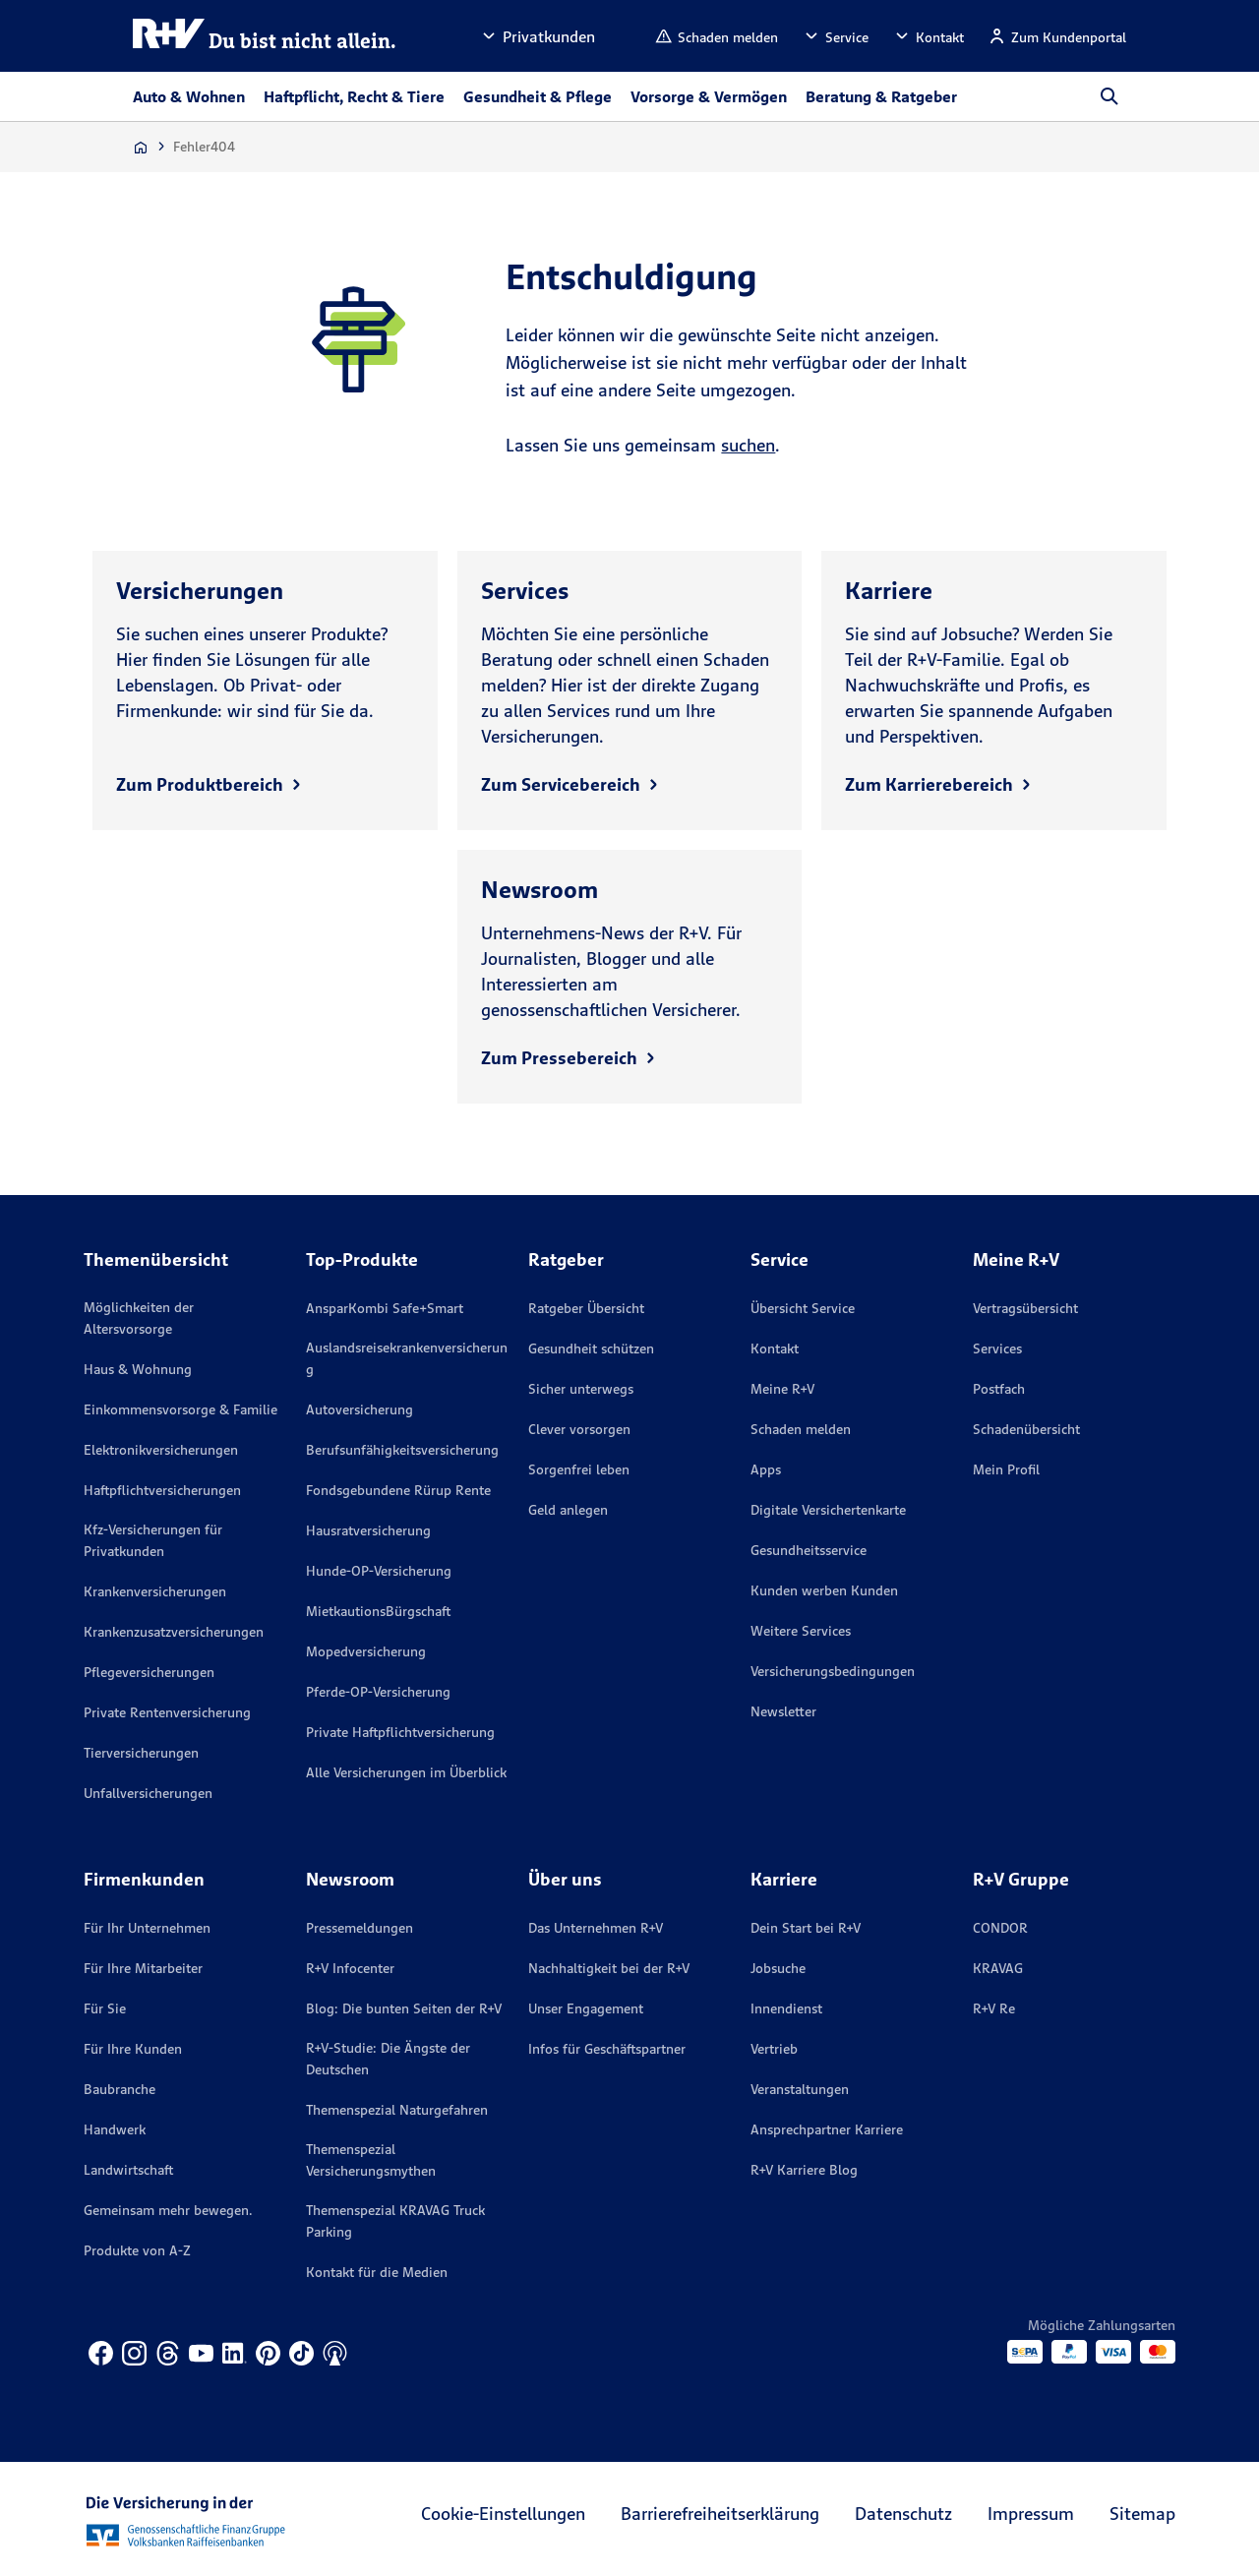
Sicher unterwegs (580, 1389)
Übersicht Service (802, 1308)
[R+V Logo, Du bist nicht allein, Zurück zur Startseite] (264, 36)
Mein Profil (1006, 1469)
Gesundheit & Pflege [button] (537, 96)
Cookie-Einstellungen (503, 2513)
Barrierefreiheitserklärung (720, 2513)
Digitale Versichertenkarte (828, 1510)
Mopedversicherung (366, 1651)
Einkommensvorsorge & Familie (180, 1409)
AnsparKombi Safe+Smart (384, 1308)
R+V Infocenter (350, 1968)
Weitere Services (800, 1631)
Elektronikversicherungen (161, 1450)
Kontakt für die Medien (377, 2272)
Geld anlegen (568, 1510)
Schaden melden (800, 1429)
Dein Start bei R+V (805, 1928)
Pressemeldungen (359, 1928)
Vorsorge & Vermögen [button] (708, 96)
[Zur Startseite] (141, 147)
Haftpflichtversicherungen (162, 1490)
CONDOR (1000, 1928)
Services (997, 1348)
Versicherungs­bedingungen (832, 1671)
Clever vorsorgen (579, 1429)
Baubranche (119, 2089)
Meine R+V (782, 1389)
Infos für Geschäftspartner (607, 2049)
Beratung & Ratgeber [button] (881, 96)
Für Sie (105, 2008)
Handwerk (115, 2129)
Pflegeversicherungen (149, 1672)
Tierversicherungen (141, 1753)
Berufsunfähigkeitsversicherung (402, 1450)
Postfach (999, 1389)
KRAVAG (998, 1968)
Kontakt (774, 1348)
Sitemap (1142, 2513)
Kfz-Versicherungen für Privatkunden (153, 1540)
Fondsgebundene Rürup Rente (398, 1490)
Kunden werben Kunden (824, 1590)
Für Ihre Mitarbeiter (143, 1968)
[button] (537, 36)
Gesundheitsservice (808, 1550)
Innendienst (786, 2008)
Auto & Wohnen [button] (189, 96)
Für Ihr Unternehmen (147, 1928)
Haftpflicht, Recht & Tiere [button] (354, 96)
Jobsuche (778, 1968)
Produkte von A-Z (137, 2250)
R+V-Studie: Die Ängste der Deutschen (388, 2058)
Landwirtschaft (128, 2170)
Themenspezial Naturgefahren (397, 2110)
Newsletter (783, 1711)
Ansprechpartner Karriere (826, 2129)
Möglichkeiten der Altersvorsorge (139, 1318)
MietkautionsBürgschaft (378, 1611)
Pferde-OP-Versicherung (378, 1692)
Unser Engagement (585, 2008)
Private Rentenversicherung (167, 1712)
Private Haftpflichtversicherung (400, 1732)
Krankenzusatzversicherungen (174, 1632)
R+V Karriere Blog (804, 2170)
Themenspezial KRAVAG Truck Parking (395, 2221)
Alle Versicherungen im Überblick (406, 1772)
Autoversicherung (359, 1409)
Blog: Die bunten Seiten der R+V (404, 2008)
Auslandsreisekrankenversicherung (407, 1358)
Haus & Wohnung (138, 1369)
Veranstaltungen (799, 2089)
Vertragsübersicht (1025, 1308)
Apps (765, 1469)
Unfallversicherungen (148, 1793)
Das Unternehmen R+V (595, 1928)
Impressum (1031, 2513)
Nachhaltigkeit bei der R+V (608, 1968)
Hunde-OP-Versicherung (378, 1571)
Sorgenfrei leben (579, 1469)
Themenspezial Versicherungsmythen (371, 2160)
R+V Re (994, 2008)
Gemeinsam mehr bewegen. (168, 2210)
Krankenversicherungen (155, 1591)
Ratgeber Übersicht (586, 1308)
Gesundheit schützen (591, 1348)
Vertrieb (774, 2049)
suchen (748, 445)
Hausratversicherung (368, 1530)
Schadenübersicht (1026, 1429)
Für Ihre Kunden (133, 2049)
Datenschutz (903, 2513)
